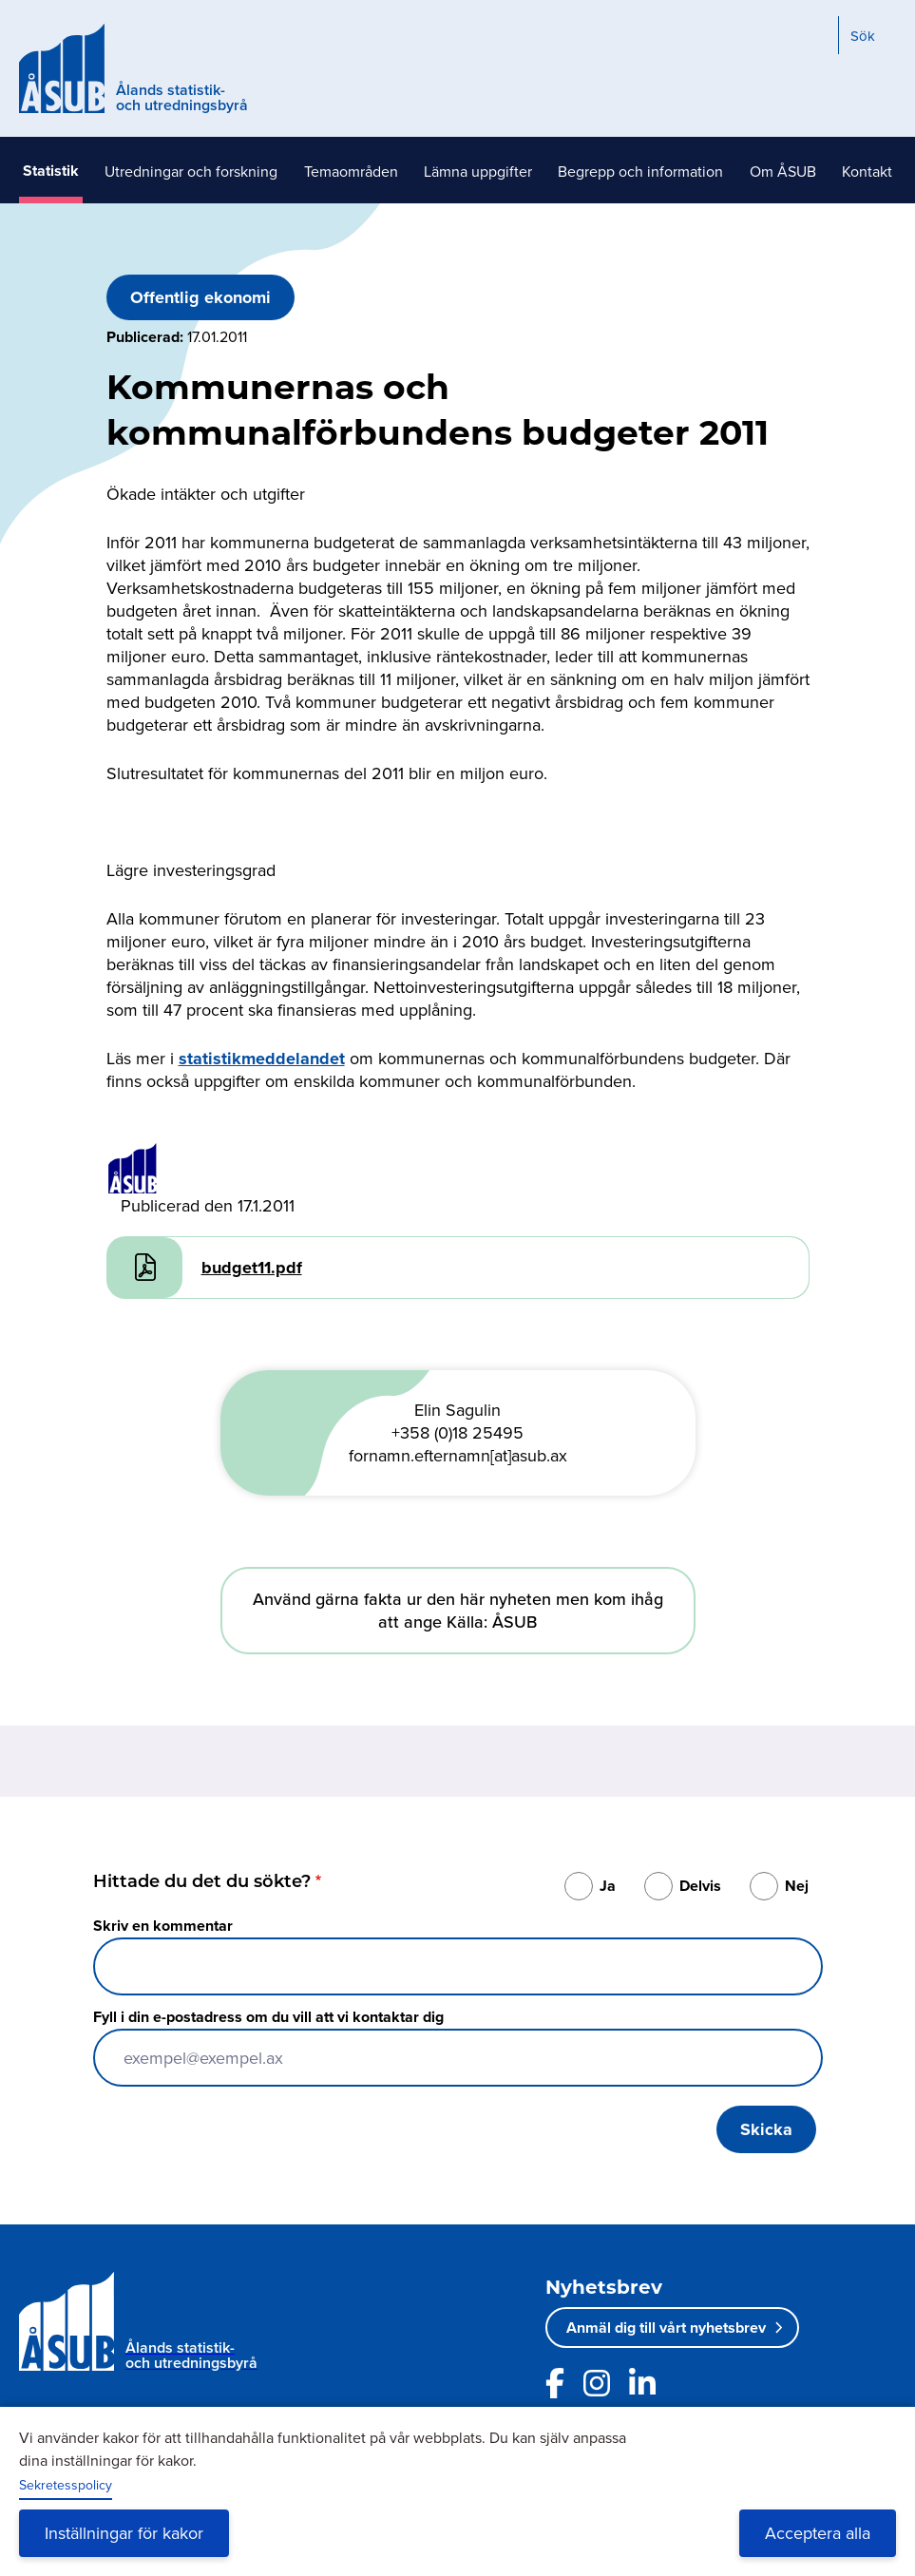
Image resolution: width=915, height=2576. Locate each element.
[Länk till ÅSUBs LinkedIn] (642, 2383)
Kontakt (867, 171)
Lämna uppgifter (478, 171)
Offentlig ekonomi (200, 297)
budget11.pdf (251, 1267)
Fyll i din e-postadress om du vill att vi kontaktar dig (268, 2017)
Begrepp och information (640, 171)
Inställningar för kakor (124, 2533)
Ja (608, 1886)
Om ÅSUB (783, 171)
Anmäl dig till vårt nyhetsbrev (666, 2327)
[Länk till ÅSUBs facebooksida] (554, 2383)
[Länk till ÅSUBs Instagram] (596, 2383)
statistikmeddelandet (262, 1058)
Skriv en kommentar (163, 1926)
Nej (797, 1886)
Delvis (700, 1886)
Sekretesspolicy (65, 2484)
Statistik (51, 170)
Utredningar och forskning (191, 171)
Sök (862, 36)
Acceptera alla (817, 2533)
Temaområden (351, 171)
